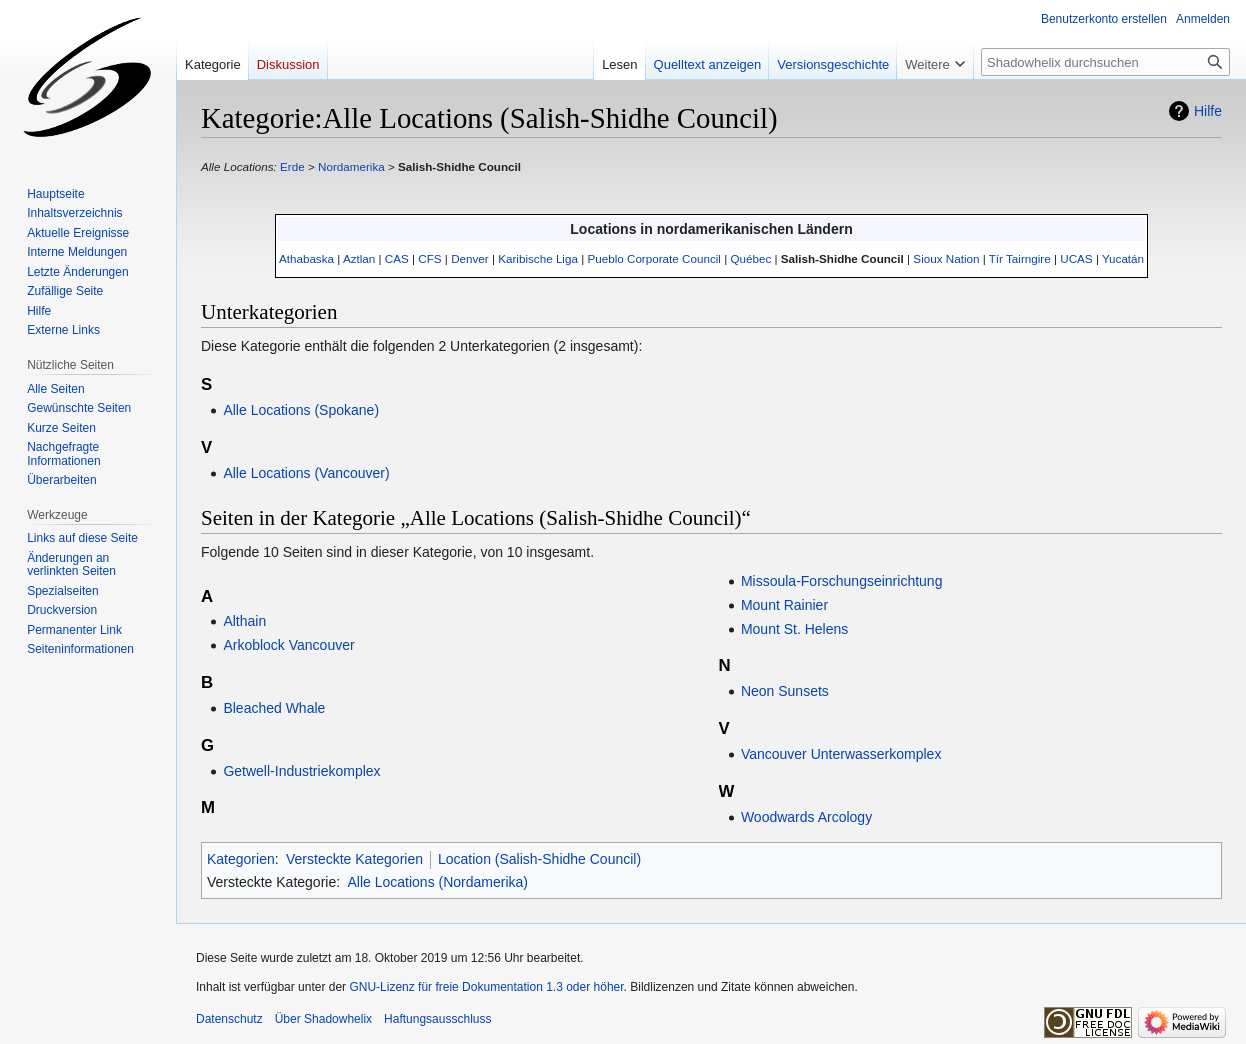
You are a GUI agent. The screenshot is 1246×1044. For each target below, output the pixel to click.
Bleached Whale (274, 708)
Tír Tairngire (1020, 258)
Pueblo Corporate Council (653, 258)
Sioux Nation (946, 258)
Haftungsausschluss (437, 1019)
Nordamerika (351, 166)
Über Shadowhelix (323, 1019)
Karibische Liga (538, 258)
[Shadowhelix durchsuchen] (1105, 62)
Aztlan (359, 258)
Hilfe (1208, 111)
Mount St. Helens (794, 629)
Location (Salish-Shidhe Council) (539, 859)
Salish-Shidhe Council (459, 166)
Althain (244, 621)
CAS (397, 258)
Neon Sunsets (785, 691)
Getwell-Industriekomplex (301, 771)
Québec (750, 258)
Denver (470, 258)
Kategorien (241, 859)
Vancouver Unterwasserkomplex (841, 754)
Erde (292, 166)
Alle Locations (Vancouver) (306, 473)
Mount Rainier (784, 605)
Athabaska (306, 258)
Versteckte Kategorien (354, 859)
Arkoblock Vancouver (288, 645)
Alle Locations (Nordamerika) (437, 882)
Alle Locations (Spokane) (301, 410)
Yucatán (1123, 258)
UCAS (1076, 258)
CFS (429, 258)
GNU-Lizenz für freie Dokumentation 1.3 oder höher (486, 987)
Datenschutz (229, 1019)
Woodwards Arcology (806, 817)
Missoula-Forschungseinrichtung (842, 581)
